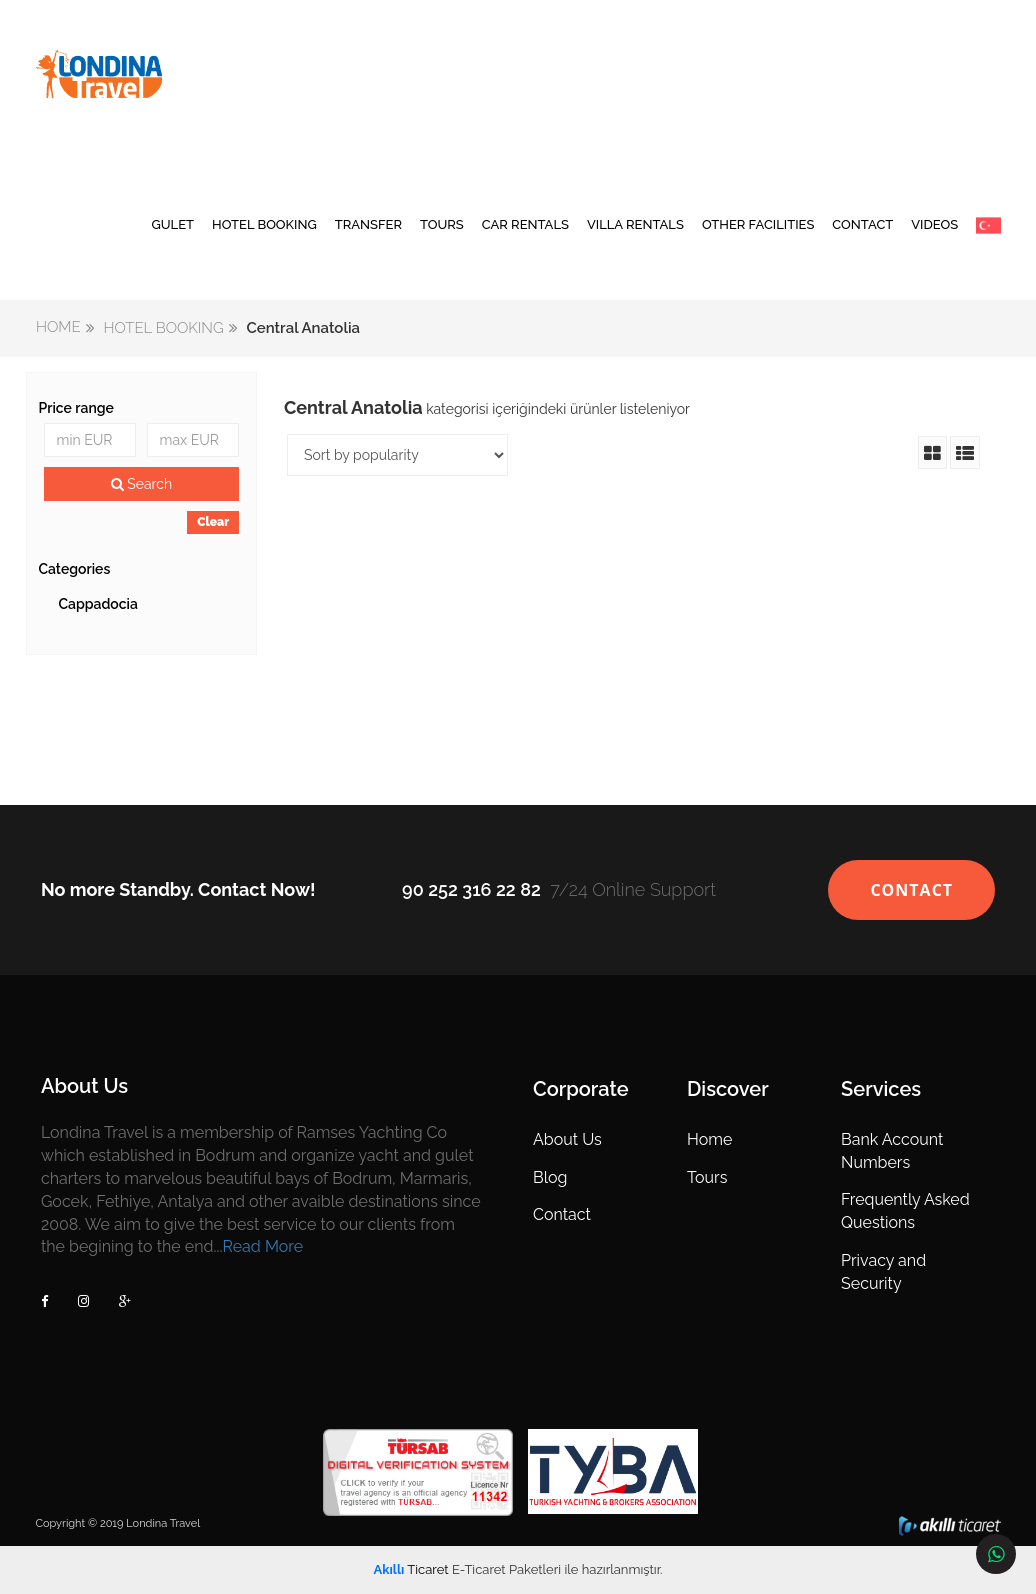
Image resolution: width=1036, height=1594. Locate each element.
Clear (213, 522)
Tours (707, 1177)
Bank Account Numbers (892, 1151)
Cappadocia (97, 604)
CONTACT (862, 224)
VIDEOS (934, 224)
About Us (567, 1139)
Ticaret (411, 1569)
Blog (550, 1177)
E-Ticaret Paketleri (506, 1569)
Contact (562, 1214)
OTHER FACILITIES (758, 224)
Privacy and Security (883, 1272)
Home (709, 1139)
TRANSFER (368, 224)
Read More (263, 1246)
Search (141, 484)
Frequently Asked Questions (905, 1211)
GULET (172, 224)
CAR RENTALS (525, 224)
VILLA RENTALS (635, 224)
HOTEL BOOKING (264, 224)
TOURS (442, 224)
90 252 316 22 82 (471, 889)
